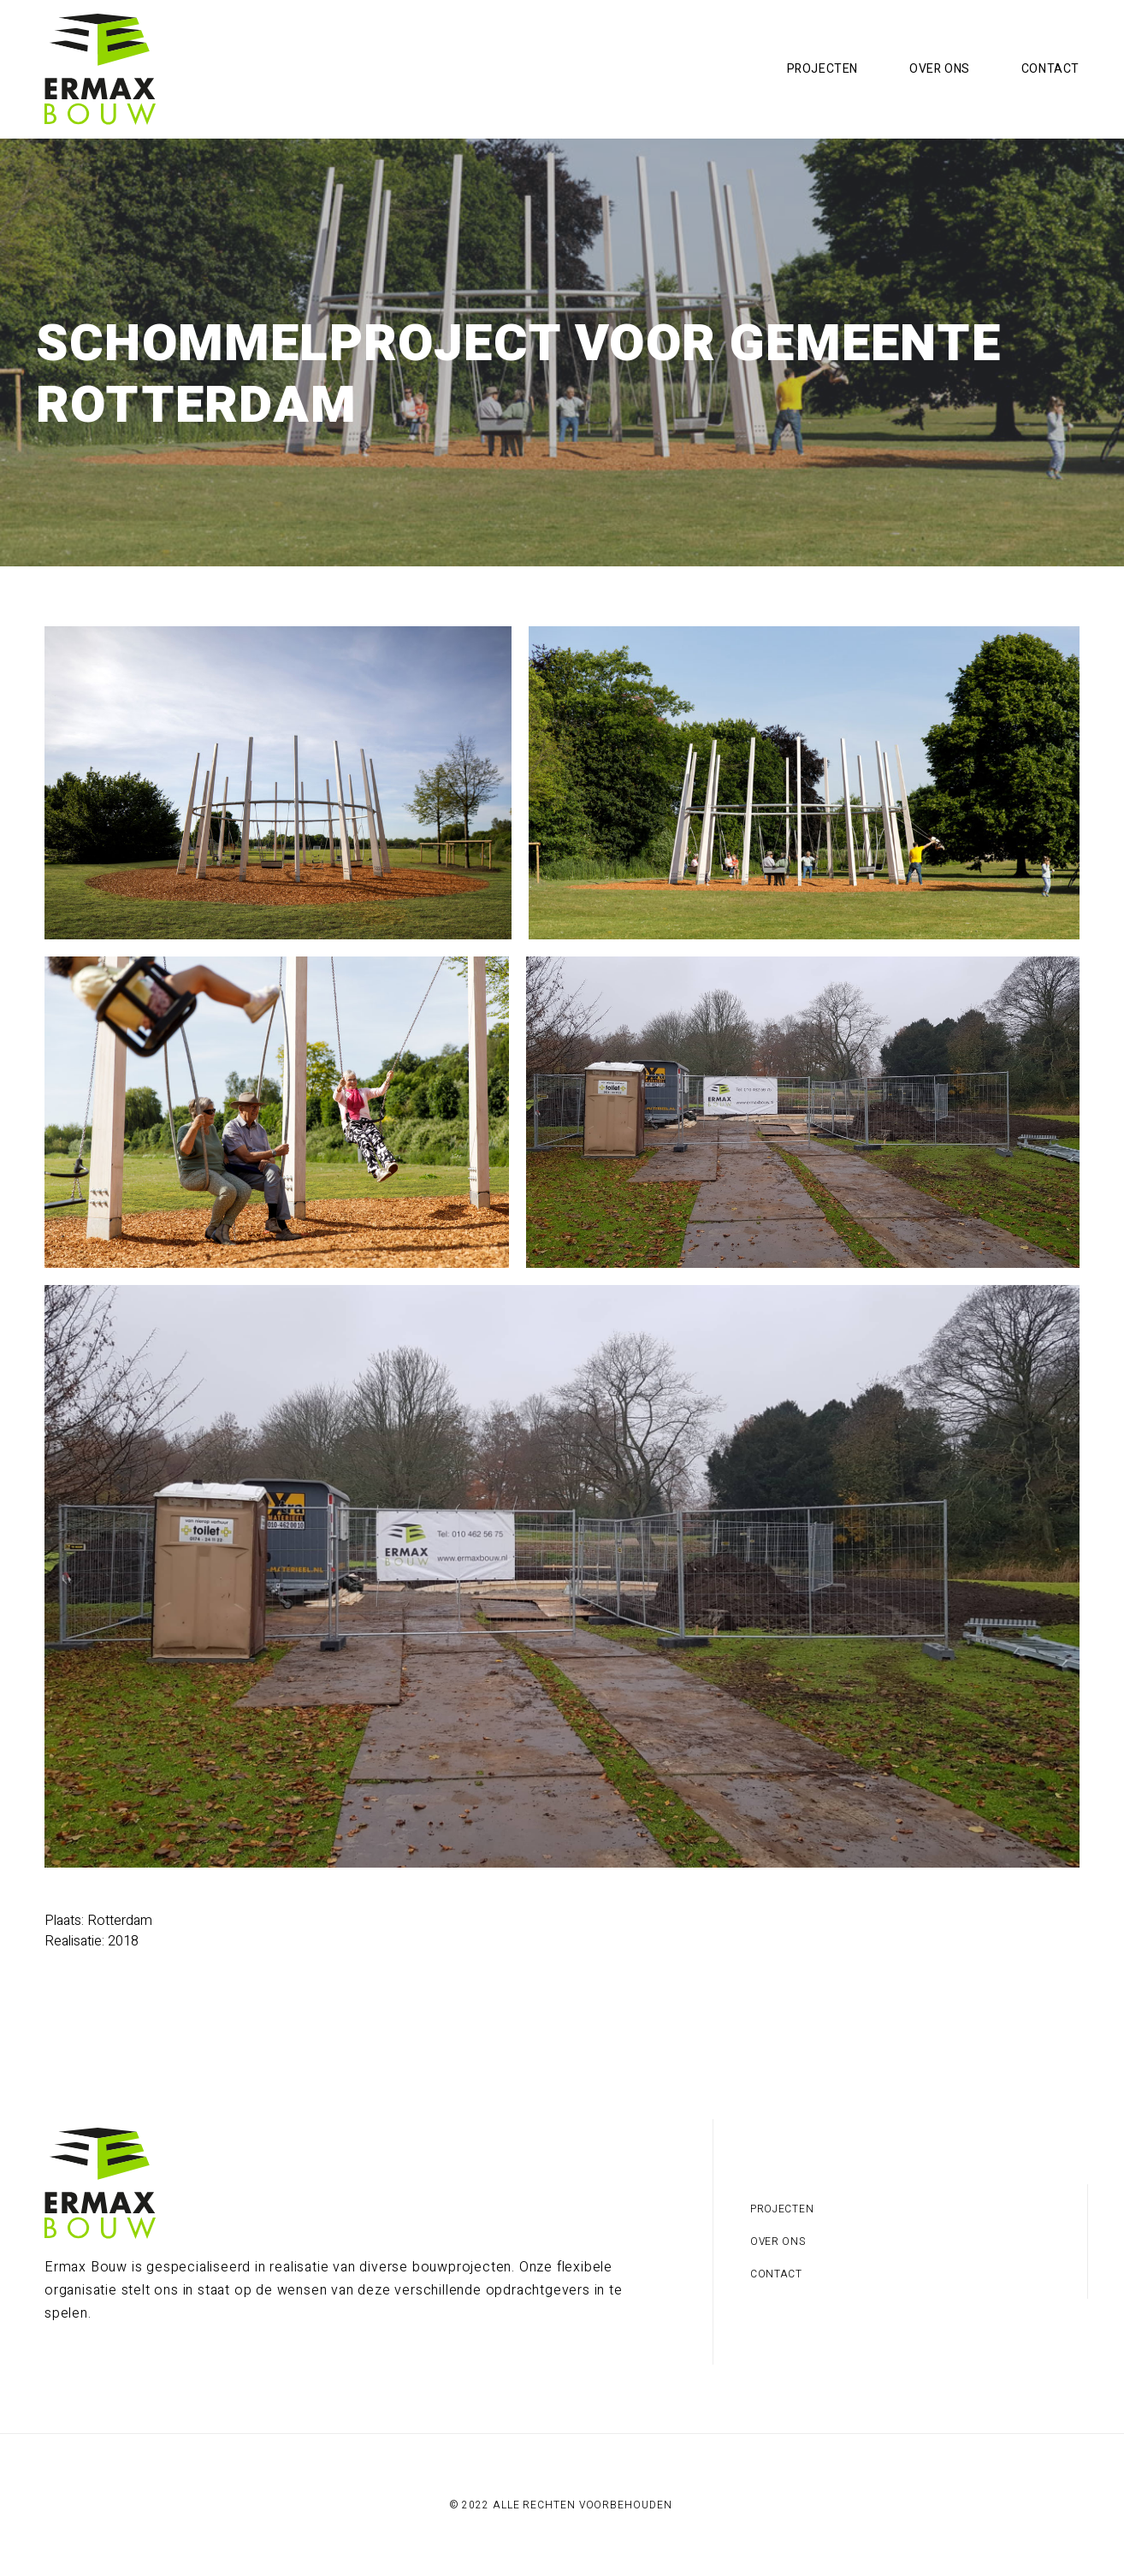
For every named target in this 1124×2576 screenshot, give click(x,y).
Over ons (939, 69)
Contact (1050, 69)
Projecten (822, 69)
